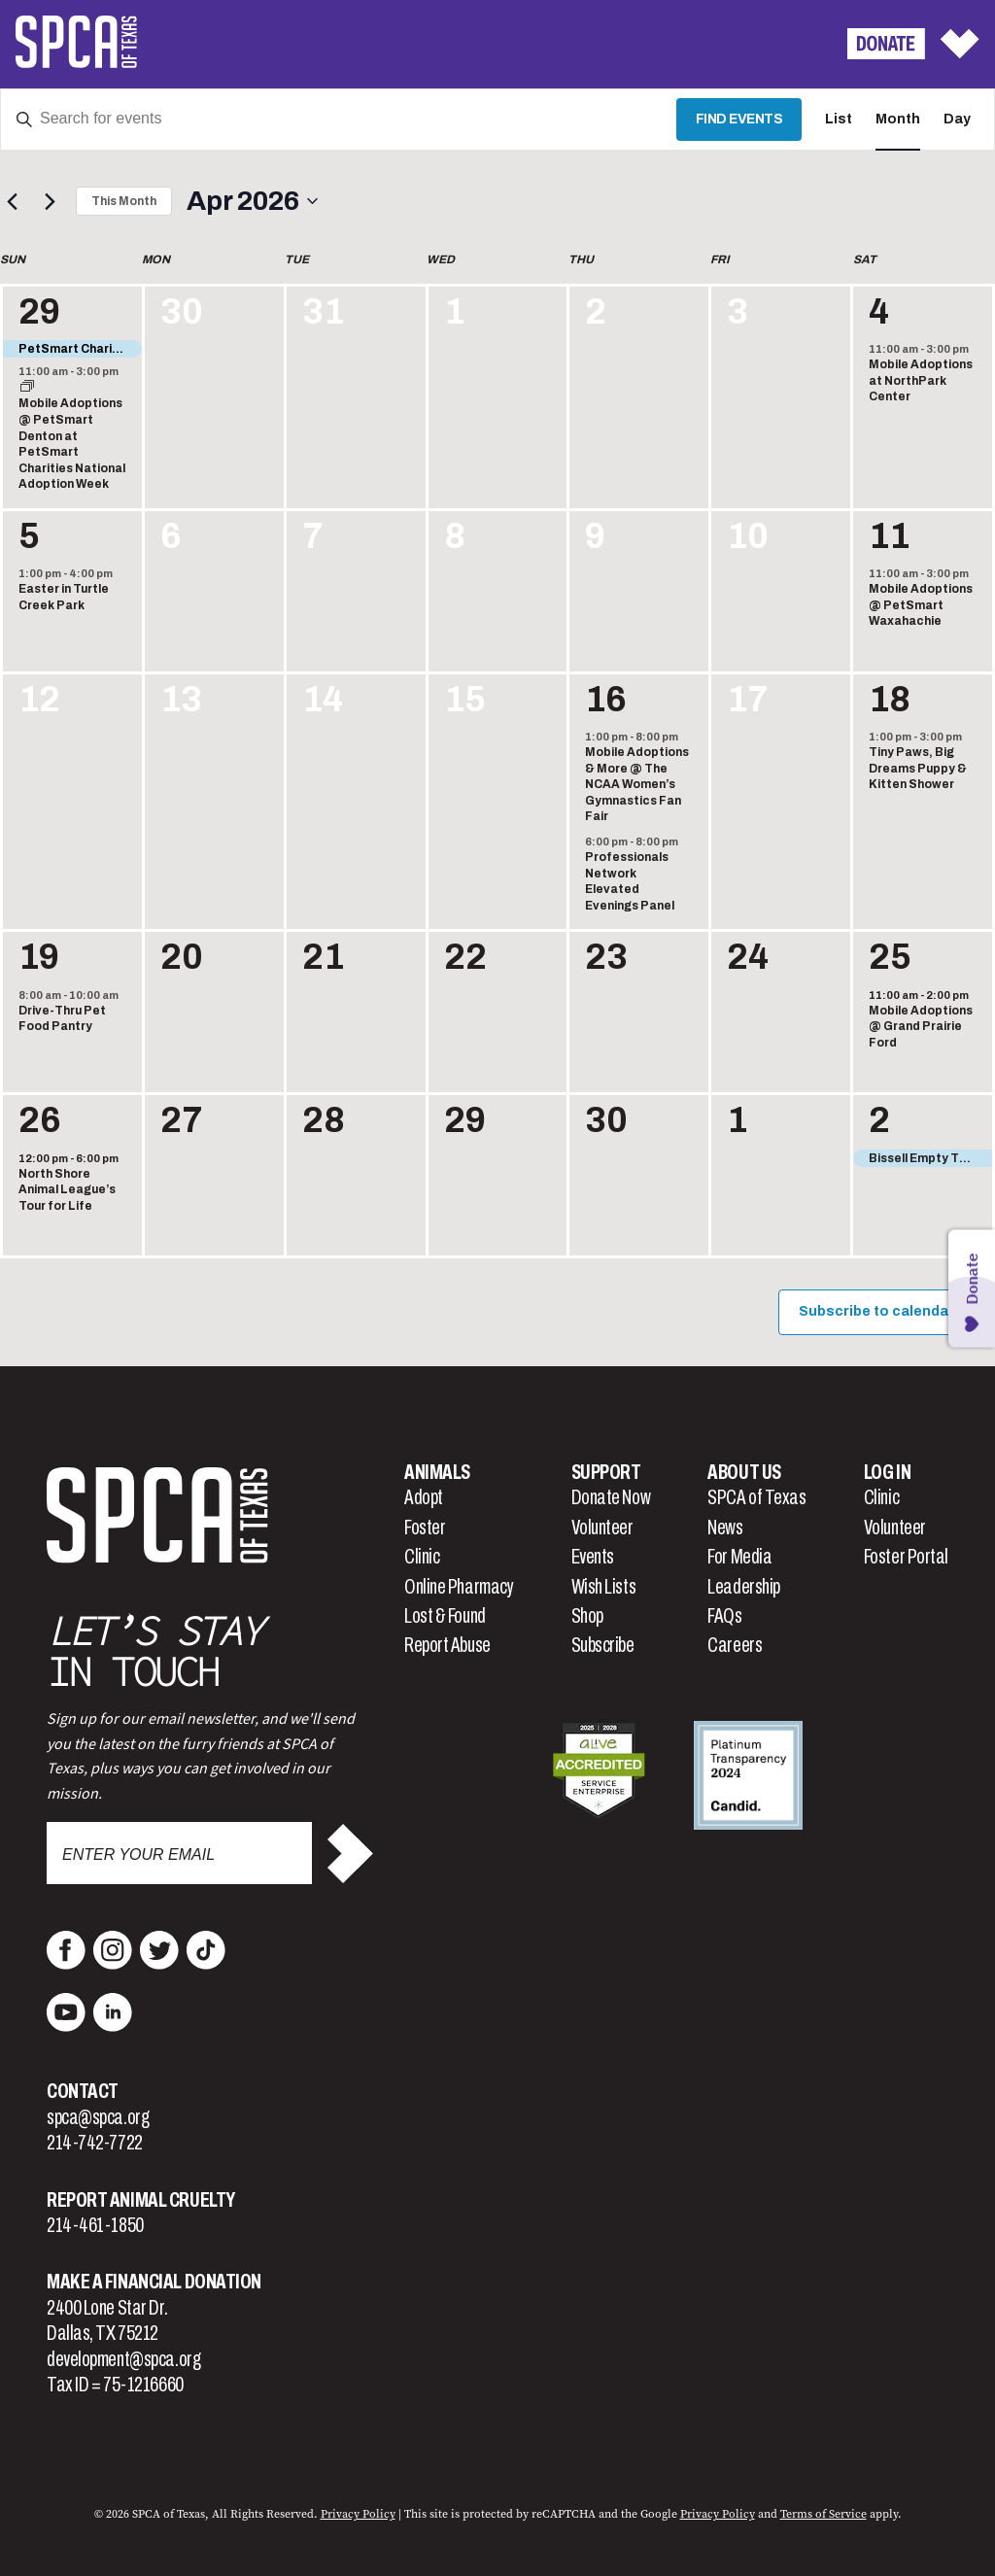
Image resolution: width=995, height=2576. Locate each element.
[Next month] (49, 201)
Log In (887, 1472)
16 (606, 699)
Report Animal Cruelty (141, 2200)
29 (39, 311)
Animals (437, 1472)
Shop (587, 1616)
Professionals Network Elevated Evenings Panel (629, 881)
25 (890, 957)
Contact (83, 2091)
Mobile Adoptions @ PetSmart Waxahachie (921, 605)
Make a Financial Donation (154, 2281)
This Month (123, 201)
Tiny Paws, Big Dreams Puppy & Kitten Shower (918, 768)
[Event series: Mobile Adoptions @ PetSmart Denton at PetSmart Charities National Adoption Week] (27, 388)
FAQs (724, 1616)
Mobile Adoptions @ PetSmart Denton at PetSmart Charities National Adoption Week (71, 443)
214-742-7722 (95, 2142)
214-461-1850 (95, 2225)
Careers (734, 1645)
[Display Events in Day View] (957, 120)
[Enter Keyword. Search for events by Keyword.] (338, 120)
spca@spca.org (98, 2117)
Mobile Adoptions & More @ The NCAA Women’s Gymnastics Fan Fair (637, 784)
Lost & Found (445, 1616)
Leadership (743, 1586)
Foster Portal (906, 1556)
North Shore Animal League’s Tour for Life (67, 1190)
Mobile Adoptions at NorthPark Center (921, 380)
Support (606, 1472)
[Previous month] (11, 201)
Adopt (423, 1497)
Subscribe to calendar (876, 1311)
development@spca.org (123, 2359)
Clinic (421, 1556)
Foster (424, 1527)
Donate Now (611, 1497)
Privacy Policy (358, 2514)
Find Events (739, 119)
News (724, 1527)
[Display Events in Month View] (897, 120)
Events (592, 1556)
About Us (743, 1472)
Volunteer (602, 1527)
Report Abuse (447, 1645)
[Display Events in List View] (838, 120)
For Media (739, 1556)
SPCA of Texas (756, 1497)
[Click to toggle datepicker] (252, 201)
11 (889, 536)
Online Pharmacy (458, 1586)
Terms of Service (823, 2514)
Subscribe (603, 1645)
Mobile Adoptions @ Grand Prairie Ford (921, 1026)
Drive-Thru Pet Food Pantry (62, 1019)
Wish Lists (603, 1586)
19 (38, 957)
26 (39, 1120)
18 (889, 699)
